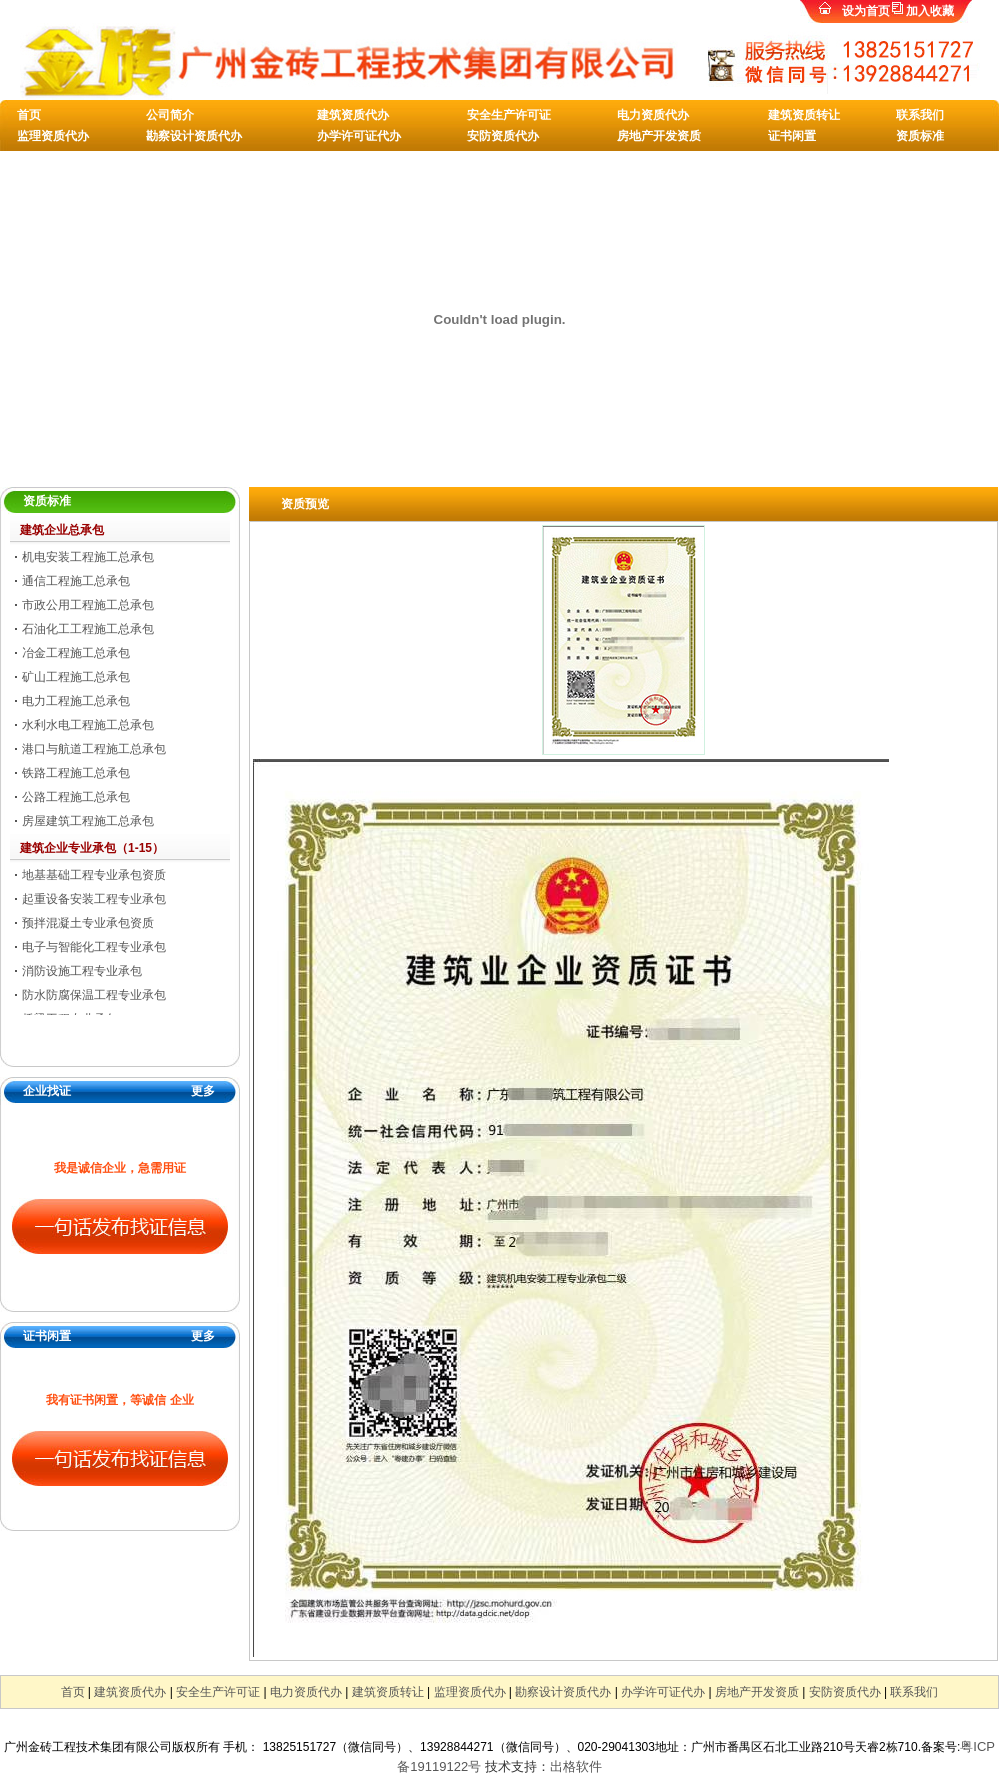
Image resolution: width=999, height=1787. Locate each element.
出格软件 (576, 1766)
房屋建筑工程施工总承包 (88, 821)
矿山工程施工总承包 (76, 677)
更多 (203, 1091)
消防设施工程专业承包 (82, 971)
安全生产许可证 (509, 115)
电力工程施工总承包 (76, 701)
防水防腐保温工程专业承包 (94, 995)
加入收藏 (930, 11)
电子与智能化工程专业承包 (94, 947)
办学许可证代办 (359, 136)
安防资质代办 (503, 136)
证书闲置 (792, 136)
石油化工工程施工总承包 (88, 629)
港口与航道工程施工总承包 (94, 749)
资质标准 (920, 136)
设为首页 (866, 11)
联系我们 (920, 115)
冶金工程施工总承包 (76, 653)
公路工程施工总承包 (76, 797)
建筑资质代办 (353, 115)
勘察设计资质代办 (194, 136)
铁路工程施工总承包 (76, 773)
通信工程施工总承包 (76, 581)
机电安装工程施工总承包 (88, 557)
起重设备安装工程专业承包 (94, 899)
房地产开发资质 (659, 136)
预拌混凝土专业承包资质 (88, 923)
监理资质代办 (53, 136)
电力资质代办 (653, 115)
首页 (29, 115)
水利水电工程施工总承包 (88, 725)
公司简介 (170, 115)
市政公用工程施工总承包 (88, 605)
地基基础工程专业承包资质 (94, 875)
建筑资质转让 (804, 115)
